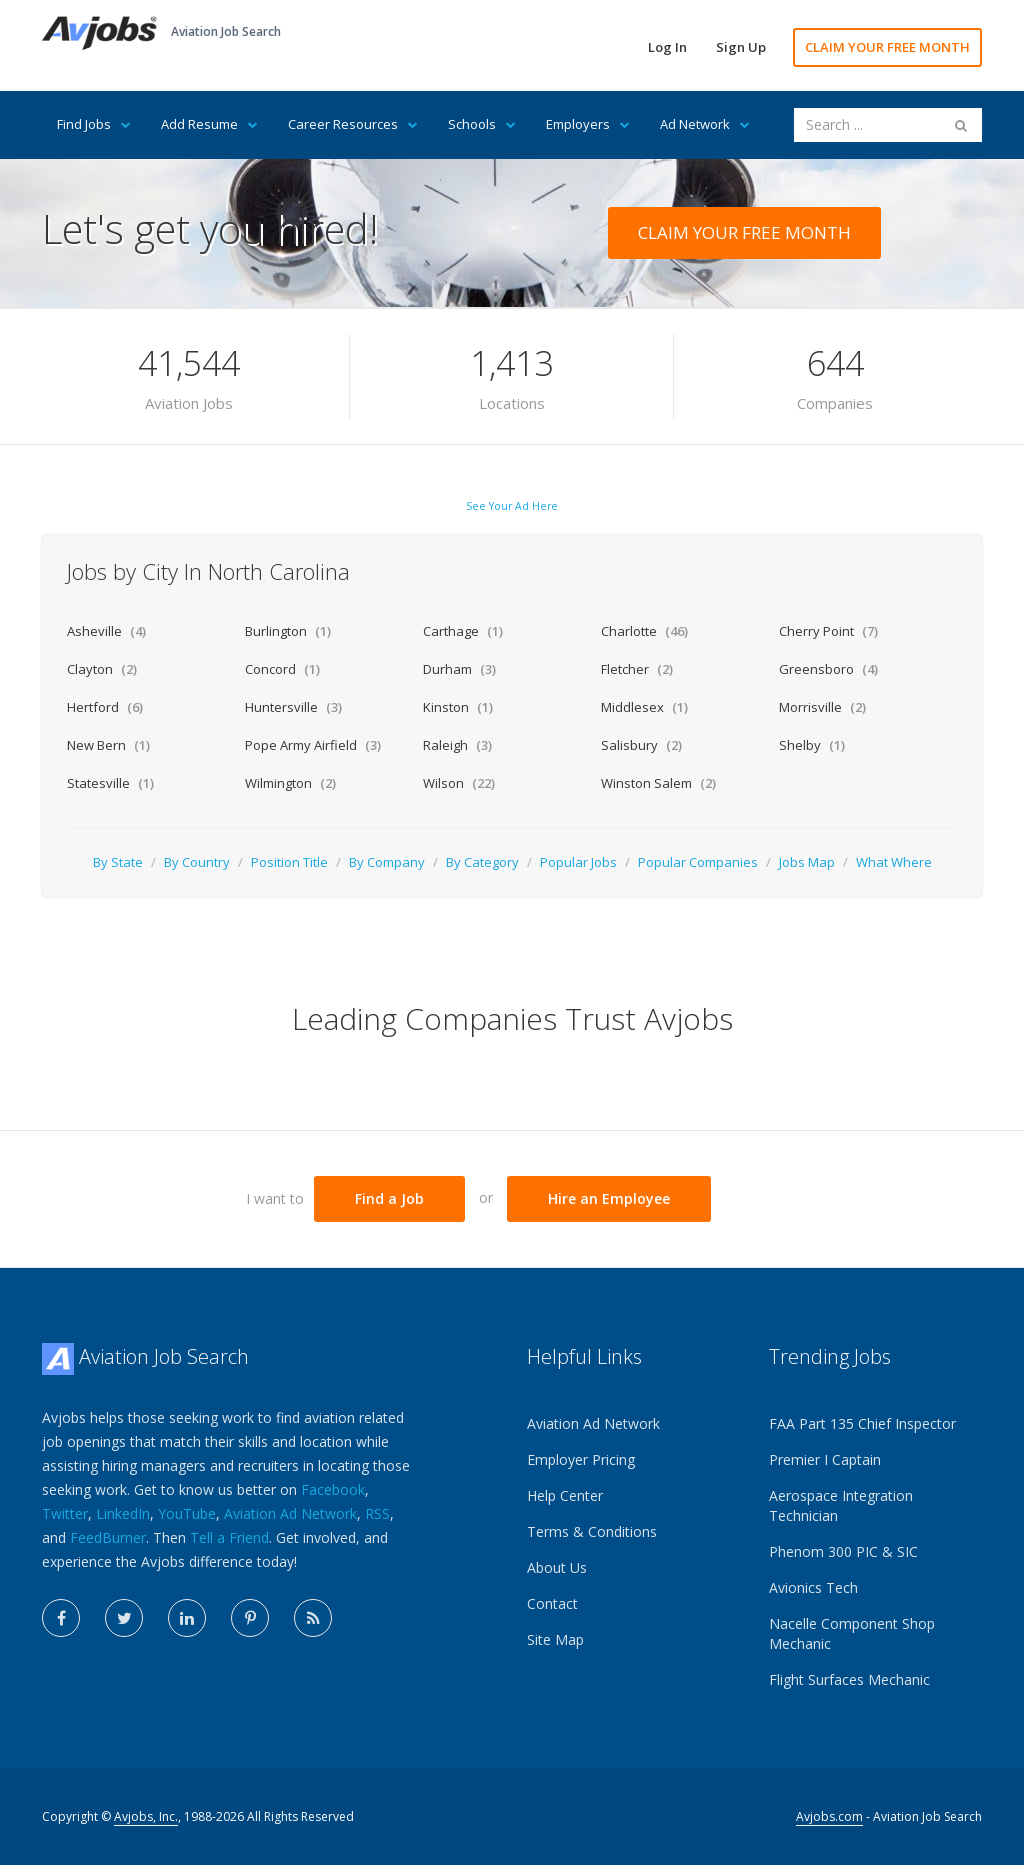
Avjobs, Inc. (146, 1816)
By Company (387, 862)
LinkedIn (123, 1513)
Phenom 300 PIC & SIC (843, 1551)
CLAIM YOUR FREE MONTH (887, 47)
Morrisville (822, 707)
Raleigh (457, 745)
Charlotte (644, 631)
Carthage (463, 631)
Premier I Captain (825, 1459)
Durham (459, 669)
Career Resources (353, 124)
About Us (557, 1567)
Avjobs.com (829, 1816)
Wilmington (290, 783)
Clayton (102, 669)
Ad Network (705, 124)
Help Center (565, 1495)
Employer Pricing (581, 1459)
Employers (588, 124)
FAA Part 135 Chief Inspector (862, 1423)
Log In (667, 47)
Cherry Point (828, 631)
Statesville (110, 783)
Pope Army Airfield (313, 745)
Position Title (289, 862)
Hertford (105, 707)
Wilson (459, 783)
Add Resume (209, 124)
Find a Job (389, 1198)
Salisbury (641, 745)
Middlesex (644, 707)
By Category (482, 862)
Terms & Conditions (592, 1531)
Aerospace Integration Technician (841, 1505)
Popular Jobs (578, 862)
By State (118, 862)
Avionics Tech (813, 1587)
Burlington (288, 631)
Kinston (458, 707)
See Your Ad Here (512, 506)
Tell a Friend (229, 1537)
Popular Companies (698, 862)
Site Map (555, 1639)
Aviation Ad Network (290, 1513)
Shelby (812, 745)
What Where (894, 862)
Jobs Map (807, 862)
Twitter (65, 1513)
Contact (552, 1603)
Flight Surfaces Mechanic (849, 1679)
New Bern (108, 745)
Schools (482, 124)
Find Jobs (94, 124)
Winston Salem (658, 783)
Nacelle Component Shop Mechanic (852, 1633)
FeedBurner (108, 1537)
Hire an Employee (609, 1198)
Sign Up (741, 47)
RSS (377, 1513)
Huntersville (293, 707)
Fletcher (637, 669)
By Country (197, 862)
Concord (282, 669)
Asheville (106, 631)
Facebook (333, 1489)
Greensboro (828, 669)
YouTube (187, 1513)
